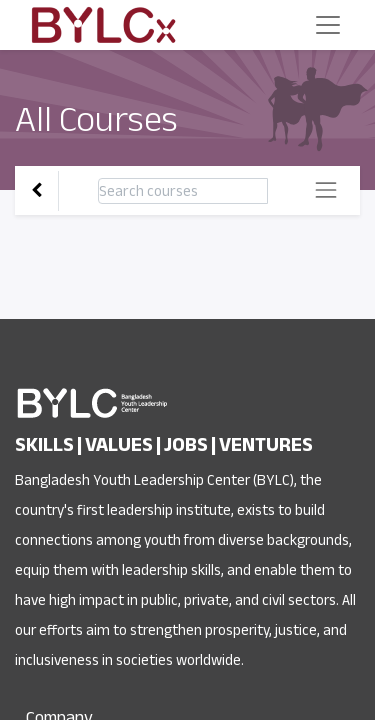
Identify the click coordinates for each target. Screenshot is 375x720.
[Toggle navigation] (326, 190)
